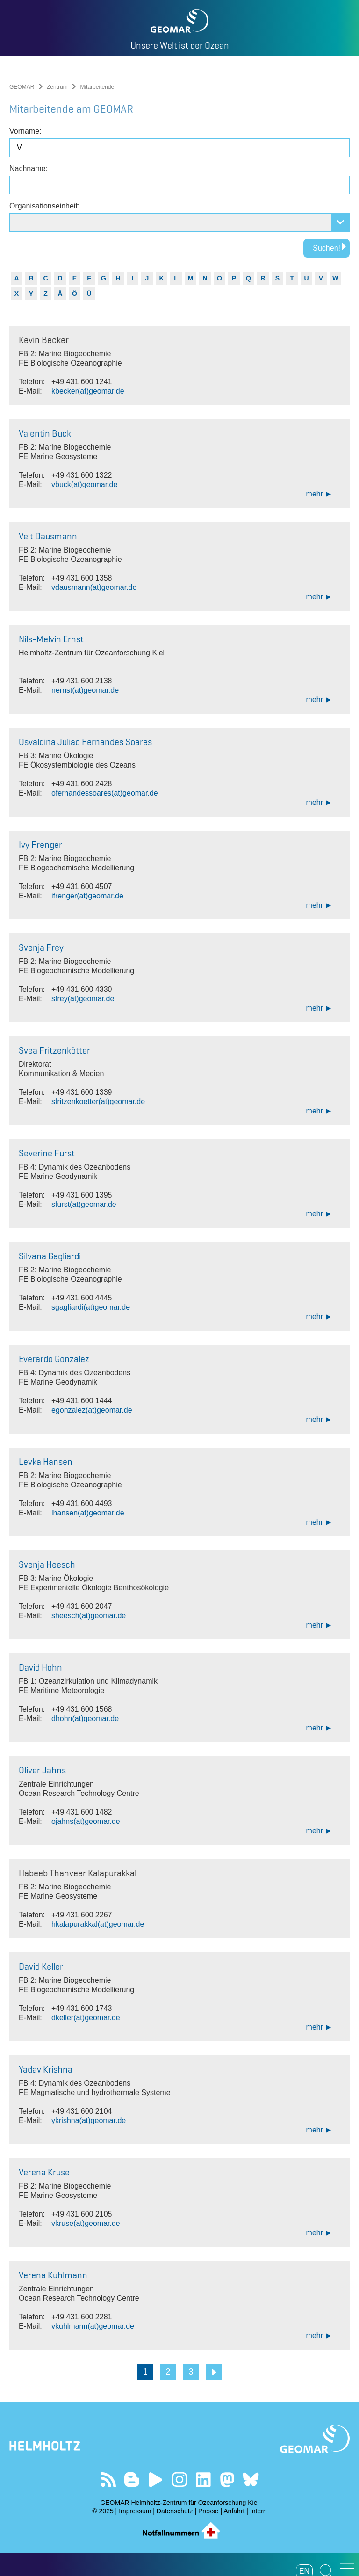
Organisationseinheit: (44, 206)
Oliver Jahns (42, 1770)
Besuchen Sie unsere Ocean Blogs (132, 2479)
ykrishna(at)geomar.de (88, 2120)
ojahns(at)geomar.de (85, 1821)
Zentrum (57, 87)
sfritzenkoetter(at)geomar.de (98, 1101)
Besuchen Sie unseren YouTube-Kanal (156, 2479)
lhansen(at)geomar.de (87, 1513)
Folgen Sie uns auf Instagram (180, 2479)
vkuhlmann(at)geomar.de (92, 2326)
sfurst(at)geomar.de (83, 1204)
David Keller (41, 1966)
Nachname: (28, 168)
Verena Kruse (44, 2172)
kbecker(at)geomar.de (87, 391)
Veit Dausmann (48, 536)
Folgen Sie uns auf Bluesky (251, 2479)
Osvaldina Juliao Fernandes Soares (85, 742)
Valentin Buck (45, 433)
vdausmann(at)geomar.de (93, 587)
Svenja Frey (41, 947)
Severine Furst (47, 1153)
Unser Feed (108, 2479)
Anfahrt (233, 2511)
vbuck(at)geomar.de (84, 484)
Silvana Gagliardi (50, 1256)
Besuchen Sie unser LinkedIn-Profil (203, 2479)
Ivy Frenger (40, 845)
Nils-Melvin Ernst (51, 639)
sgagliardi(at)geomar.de (90, 1307)
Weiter (214, 2372)
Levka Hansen (45, 1462)
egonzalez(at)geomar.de (91, 1410)
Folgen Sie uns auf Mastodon (227, 2479)
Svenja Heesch (47, 1564)
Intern (258, 2511)
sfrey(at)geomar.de (82, 999)
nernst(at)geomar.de (85, 690)
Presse (208, 2511)
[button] (347, 2563)
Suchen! (326, 248)
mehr (314, 494)
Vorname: (25, 131)
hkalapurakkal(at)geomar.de (97, 1924)
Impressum (135, 2511)
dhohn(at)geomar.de (85, 1718)
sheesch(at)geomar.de (88, 1616)
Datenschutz (175, 2511)
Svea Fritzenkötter (54, 1050)
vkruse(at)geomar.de (85, 2223)
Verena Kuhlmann (53, 2275)
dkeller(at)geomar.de (85, 2018)
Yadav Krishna (45, 2069)
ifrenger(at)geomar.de (87, 896)
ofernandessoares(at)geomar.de (104, 793)
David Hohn (40, 1667)
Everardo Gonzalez (54, 1359)
